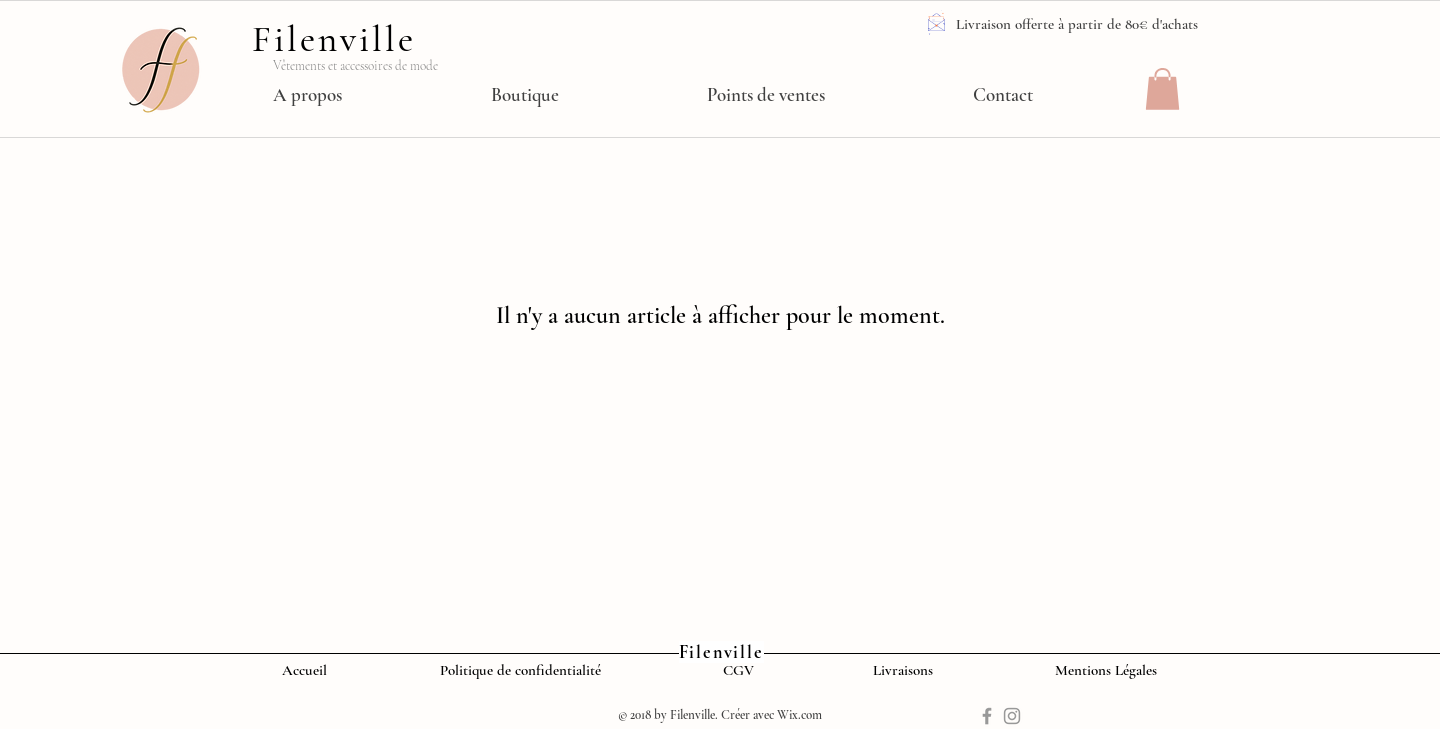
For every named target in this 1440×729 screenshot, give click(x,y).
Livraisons (905, 670)
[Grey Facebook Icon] (987, 716)
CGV (738, 670)
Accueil (308, 670)
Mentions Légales (1110, 670)
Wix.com (799, 715)
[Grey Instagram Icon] (1012, 716)
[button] (1162, 89)
